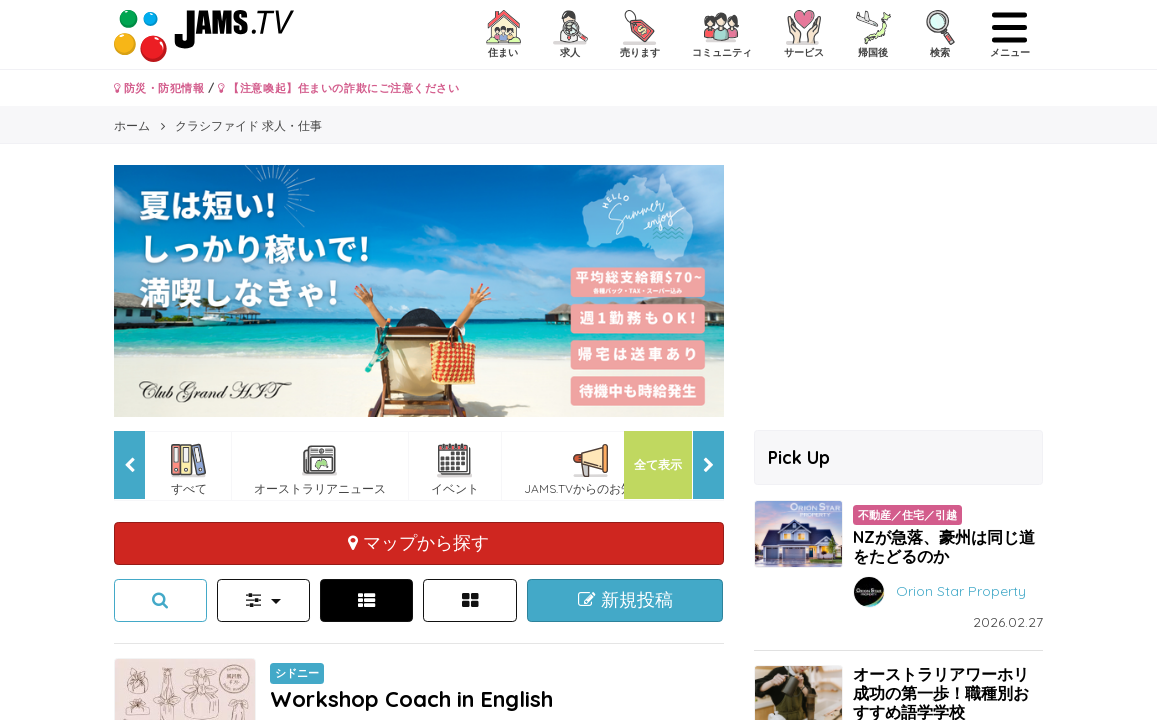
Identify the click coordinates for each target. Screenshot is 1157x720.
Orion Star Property (961, 591)
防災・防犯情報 (159, 88)
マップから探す (418, 542)
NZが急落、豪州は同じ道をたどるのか (944, 546)
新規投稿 (625, 600)
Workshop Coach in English (411, 698)
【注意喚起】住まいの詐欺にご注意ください (338, 88)
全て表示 (658, 464)
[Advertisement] (899, 290)
